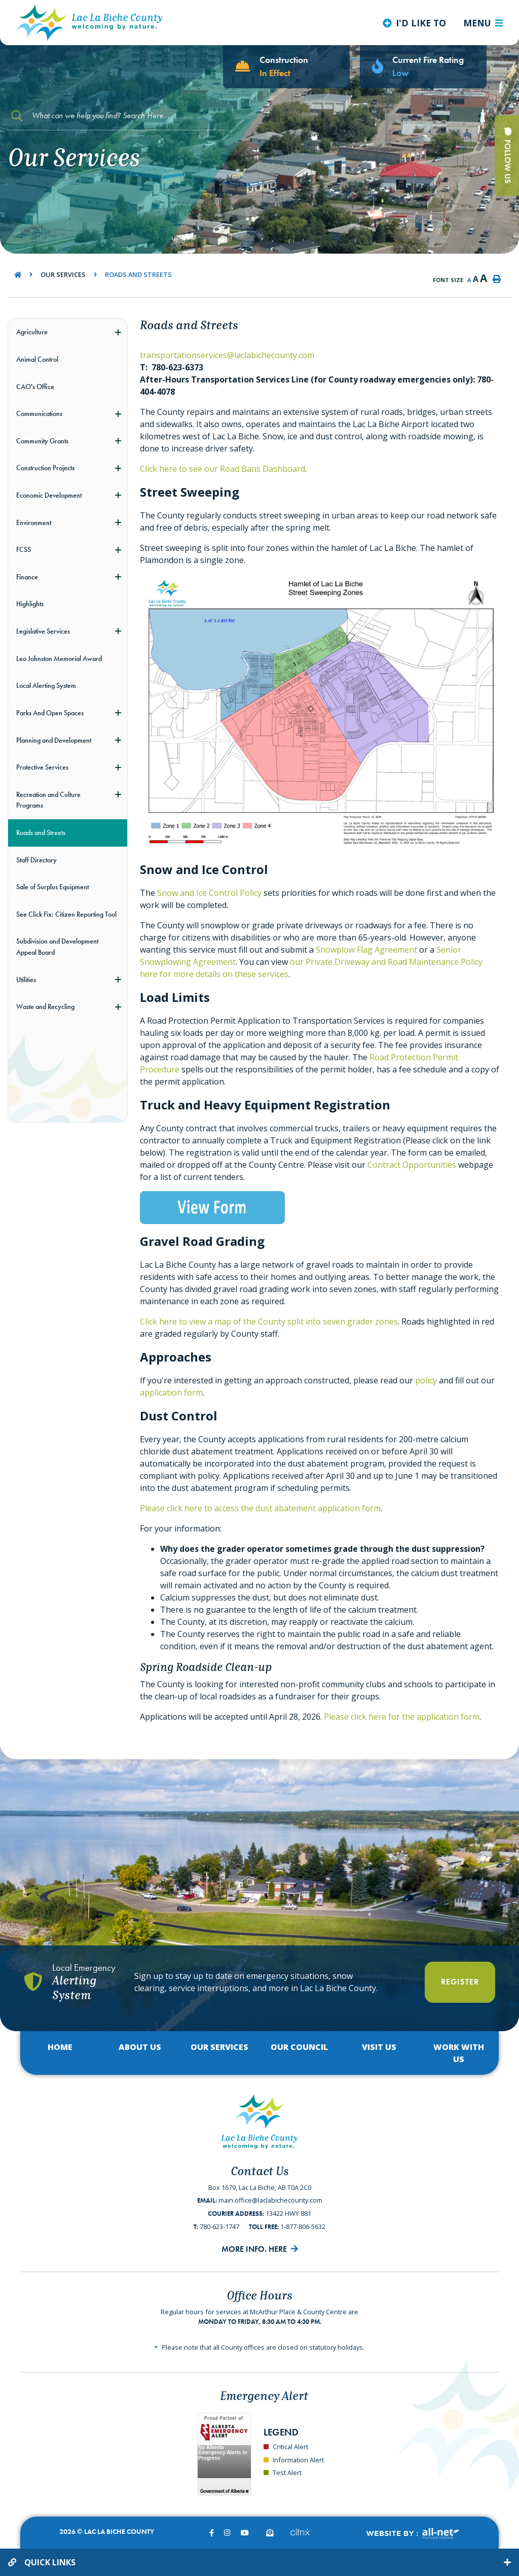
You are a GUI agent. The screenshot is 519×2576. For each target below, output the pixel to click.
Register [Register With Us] (460, 1981)
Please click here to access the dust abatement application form (260, 1508)
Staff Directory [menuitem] (36, 859)
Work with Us (458, 2053)
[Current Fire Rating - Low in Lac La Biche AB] (423, 66)
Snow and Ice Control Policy (209, 892)
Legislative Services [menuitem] (43, 631)
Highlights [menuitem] (30, 603)
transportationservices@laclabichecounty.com (227, 355)
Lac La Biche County (89, 22)
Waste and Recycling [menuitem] (45, 1006)
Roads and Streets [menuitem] (40, 832)
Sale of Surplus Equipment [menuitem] (52, 886)
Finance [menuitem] (27, 576)
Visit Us (379, 2046)
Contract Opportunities (411, 1164)
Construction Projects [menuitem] (45, 467)
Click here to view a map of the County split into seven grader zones (269, 1321)
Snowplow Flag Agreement (366, 949)
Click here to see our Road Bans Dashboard (222, 468)
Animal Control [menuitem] (37, 359)
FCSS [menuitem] (23, 549)
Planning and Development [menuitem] (53, 740)
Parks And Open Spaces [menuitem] (50, 712)
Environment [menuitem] (33, 522)
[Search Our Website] (117, 115)
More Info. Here (254, 2249)
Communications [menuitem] (39, 413)
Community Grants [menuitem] (42, 440)
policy (426, 1380)
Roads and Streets (138, 274)
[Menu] (483, 23)
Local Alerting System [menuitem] (46, 685)
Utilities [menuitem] (26, 979)
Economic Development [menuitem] (49, 495)
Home (60, 2046)
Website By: (412, 2533)
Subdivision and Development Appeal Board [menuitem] (57, 946)
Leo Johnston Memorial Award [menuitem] (59, 658)
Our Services (63, 274)
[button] (118, 332)
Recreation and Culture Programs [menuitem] (48, 800)
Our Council (299, 2046)
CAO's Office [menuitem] (35, 386)
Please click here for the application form (401, 1716)
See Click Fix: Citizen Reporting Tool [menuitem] (66, 914)
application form (171, 1392)
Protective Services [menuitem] (42, 767)
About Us (140, 2046)
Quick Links (50, 2562)
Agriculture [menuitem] (32, 331)
